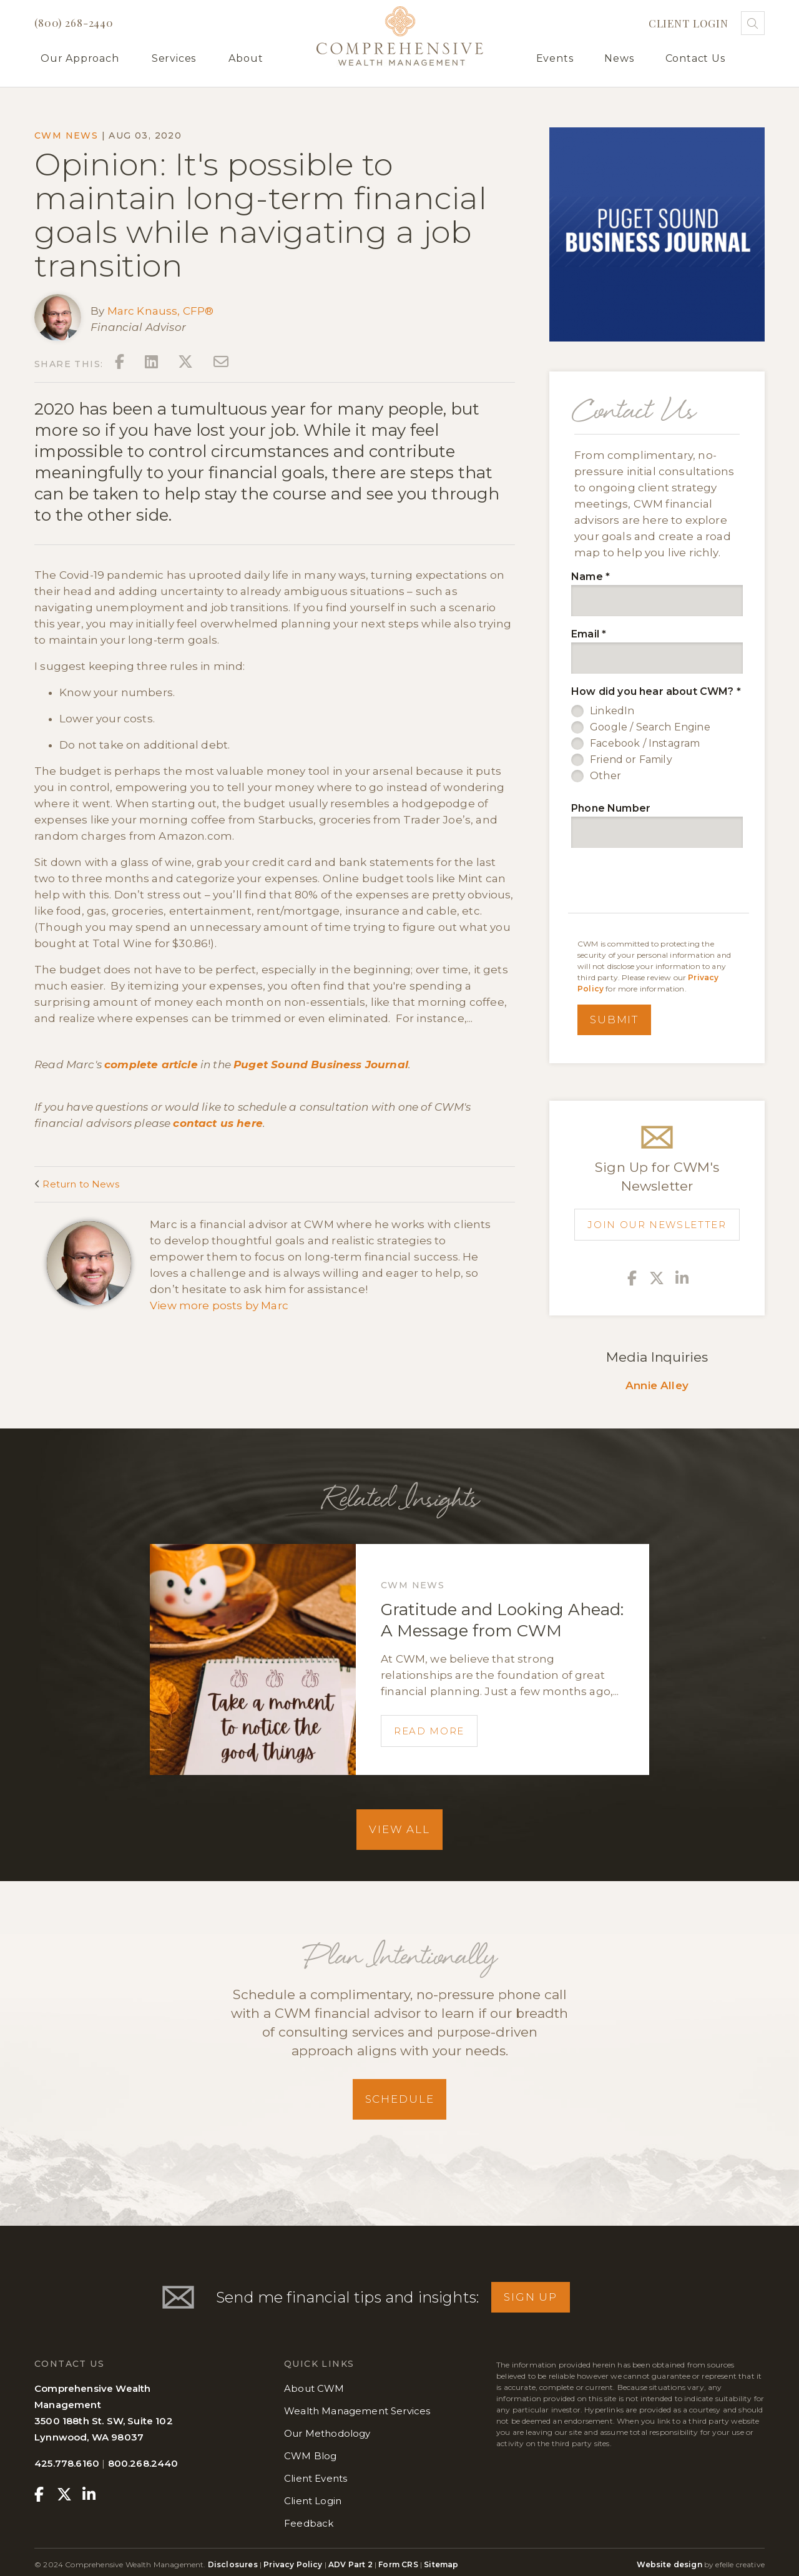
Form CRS (398, 2564)
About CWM (314, 2388)
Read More (429, 1731)
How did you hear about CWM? (656, 691)
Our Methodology (327, 2433)
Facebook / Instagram (645, 743)
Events (555, 58)
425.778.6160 (66, 2463)
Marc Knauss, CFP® (160, 311)
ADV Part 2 (350, 2564)
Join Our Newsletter (656, 1225)
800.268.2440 (143, 2463)
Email (588, 634)
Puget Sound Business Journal (320, 1064)
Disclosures (234, 2564)
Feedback (308, 2523)
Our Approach (80, 58)
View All (399, 1829)
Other (605, 776)
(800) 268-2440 (74, 22)
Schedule (399, 2099)
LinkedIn (612, 711)
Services (174, 58)
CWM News (66, 135)
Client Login (688, 23)
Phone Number (610, 808)
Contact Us (695, 58)
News (619, 58)
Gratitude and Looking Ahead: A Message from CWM (502, 1620)
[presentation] (660, 882)
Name (590, 577)
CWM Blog (310, 2456)
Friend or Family (631, 759)
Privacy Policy (292, 2564)
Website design (669, 2564)
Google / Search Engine (650, 727)
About (245, 58)
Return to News (76, 1184)
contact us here (218, 1123)
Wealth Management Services (357, 2411)
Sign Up (530, 2297)
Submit (614, 1019)
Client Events (315, 2478)
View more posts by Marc (219, 1305)
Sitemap (441, 2564)
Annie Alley (657, 1385)
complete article (151, 1064)
